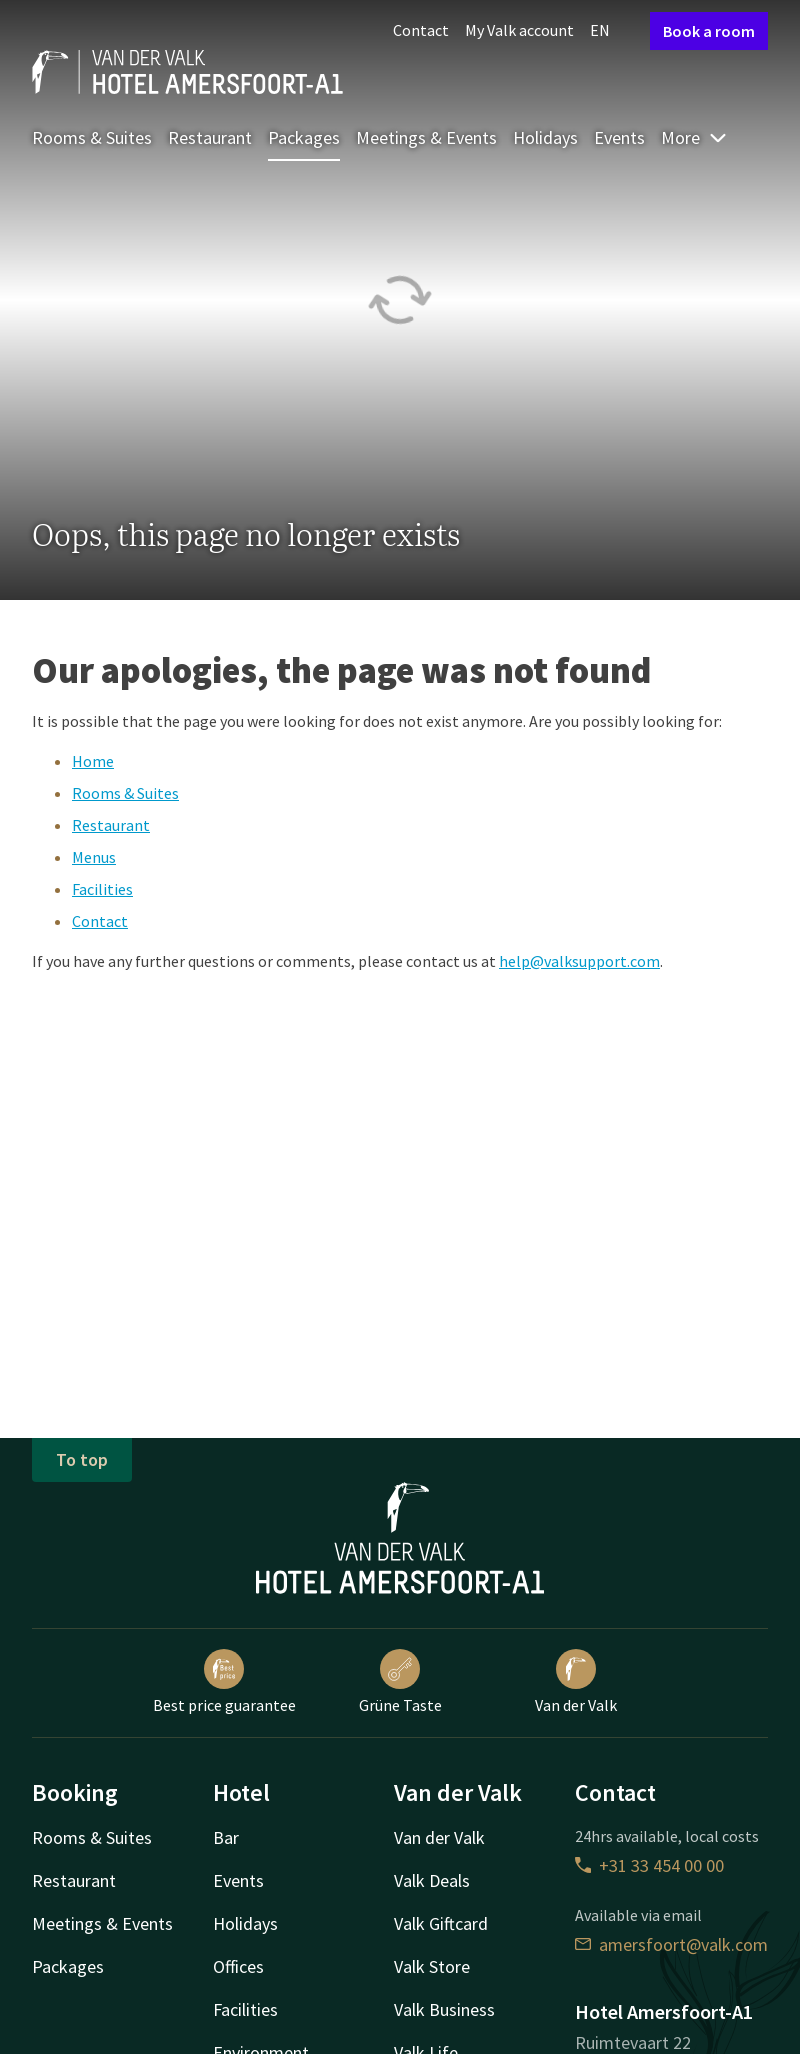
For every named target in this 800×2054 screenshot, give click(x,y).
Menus (94, 857)
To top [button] (82, 1459)
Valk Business (444, 2009)
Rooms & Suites (92, 137)
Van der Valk (576, 1682)
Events (619, 137)
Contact (421, 30)
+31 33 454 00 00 (649, 1865)
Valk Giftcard (441, 1923)
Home (93, 761)
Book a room (709, 31)
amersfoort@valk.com (671, 1944)
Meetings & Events (426, 137)
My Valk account (519, 30)
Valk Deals (432, 1880)
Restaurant (210, 137)
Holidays (545, 137)
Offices (238, 1966)
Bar (226, 1837)
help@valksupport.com (579, 961)
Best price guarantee (224, 1682)
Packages (304, 137)
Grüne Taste (400, 1682)
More (694, 137)
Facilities (102, 889)
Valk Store (432, 1966)
